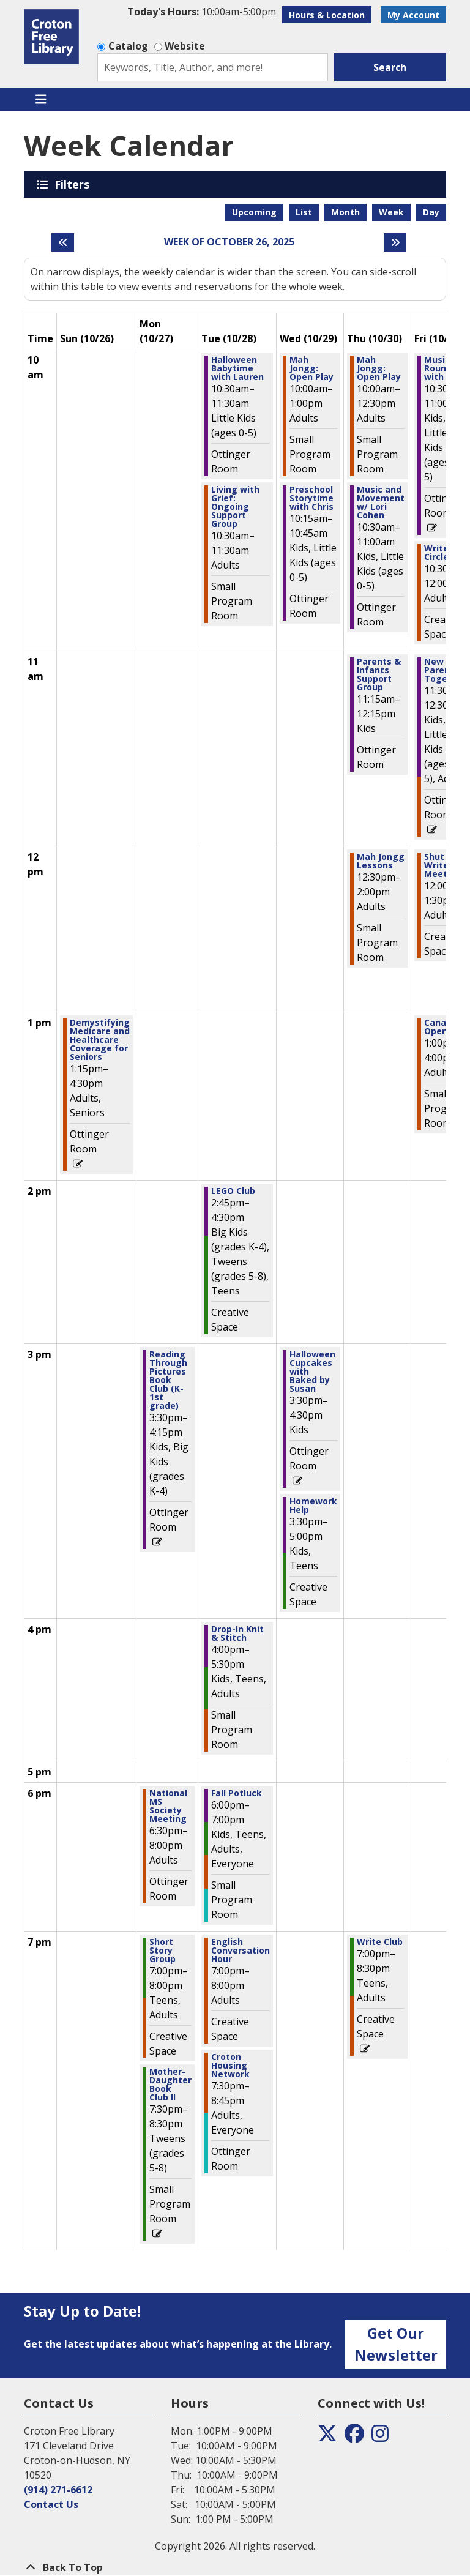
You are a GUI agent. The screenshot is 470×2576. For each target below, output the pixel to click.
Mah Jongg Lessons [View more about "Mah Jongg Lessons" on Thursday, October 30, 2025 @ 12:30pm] (381, 861)
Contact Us (51, 2504)
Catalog (128, 46)
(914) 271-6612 (58, 2489)
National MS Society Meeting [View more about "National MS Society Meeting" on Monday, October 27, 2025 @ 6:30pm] (168, 1806)
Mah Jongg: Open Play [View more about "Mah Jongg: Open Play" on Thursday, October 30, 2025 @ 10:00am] (379, 368)
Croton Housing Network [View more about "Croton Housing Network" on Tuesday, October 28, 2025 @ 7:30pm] (230, 2065)
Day (431, 212)
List (304, 212)
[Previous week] (62, 242)
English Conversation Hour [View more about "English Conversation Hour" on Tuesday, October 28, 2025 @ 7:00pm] (240, 1950)
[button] (201, 11)
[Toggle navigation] (40, 99)
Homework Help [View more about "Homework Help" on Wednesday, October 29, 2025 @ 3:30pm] (313, 1505)
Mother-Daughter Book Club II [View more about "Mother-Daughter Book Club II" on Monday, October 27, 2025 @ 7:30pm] (170, 2084)
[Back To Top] (235, 2567)
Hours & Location (327, 15)
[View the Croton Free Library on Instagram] (380, 2437)
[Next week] (395, 242)
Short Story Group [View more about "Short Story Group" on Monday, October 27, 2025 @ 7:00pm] (162, 1950)
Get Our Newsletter (396, 2344)
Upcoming (254, 212)
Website (185, 46)
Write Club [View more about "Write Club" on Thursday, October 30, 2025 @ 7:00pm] (380, 1942)
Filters (74, 184)
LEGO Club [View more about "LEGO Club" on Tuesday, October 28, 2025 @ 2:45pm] (233, 1191)
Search (389, 67)
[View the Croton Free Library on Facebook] (354, 2437)
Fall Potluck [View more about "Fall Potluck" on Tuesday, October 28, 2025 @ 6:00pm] (236, 1793)
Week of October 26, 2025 (229, 242)
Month (345, 212)
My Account (413, 15)
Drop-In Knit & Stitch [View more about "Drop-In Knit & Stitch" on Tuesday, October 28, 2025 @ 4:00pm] (237, 1633)
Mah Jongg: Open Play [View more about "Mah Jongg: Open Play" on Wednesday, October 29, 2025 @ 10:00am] (311, 368)
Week (391, 212)
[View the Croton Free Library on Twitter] (327, 2437)
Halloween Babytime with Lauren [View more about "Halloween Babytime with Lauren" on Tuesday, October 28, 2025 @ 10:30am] (237, 368)
